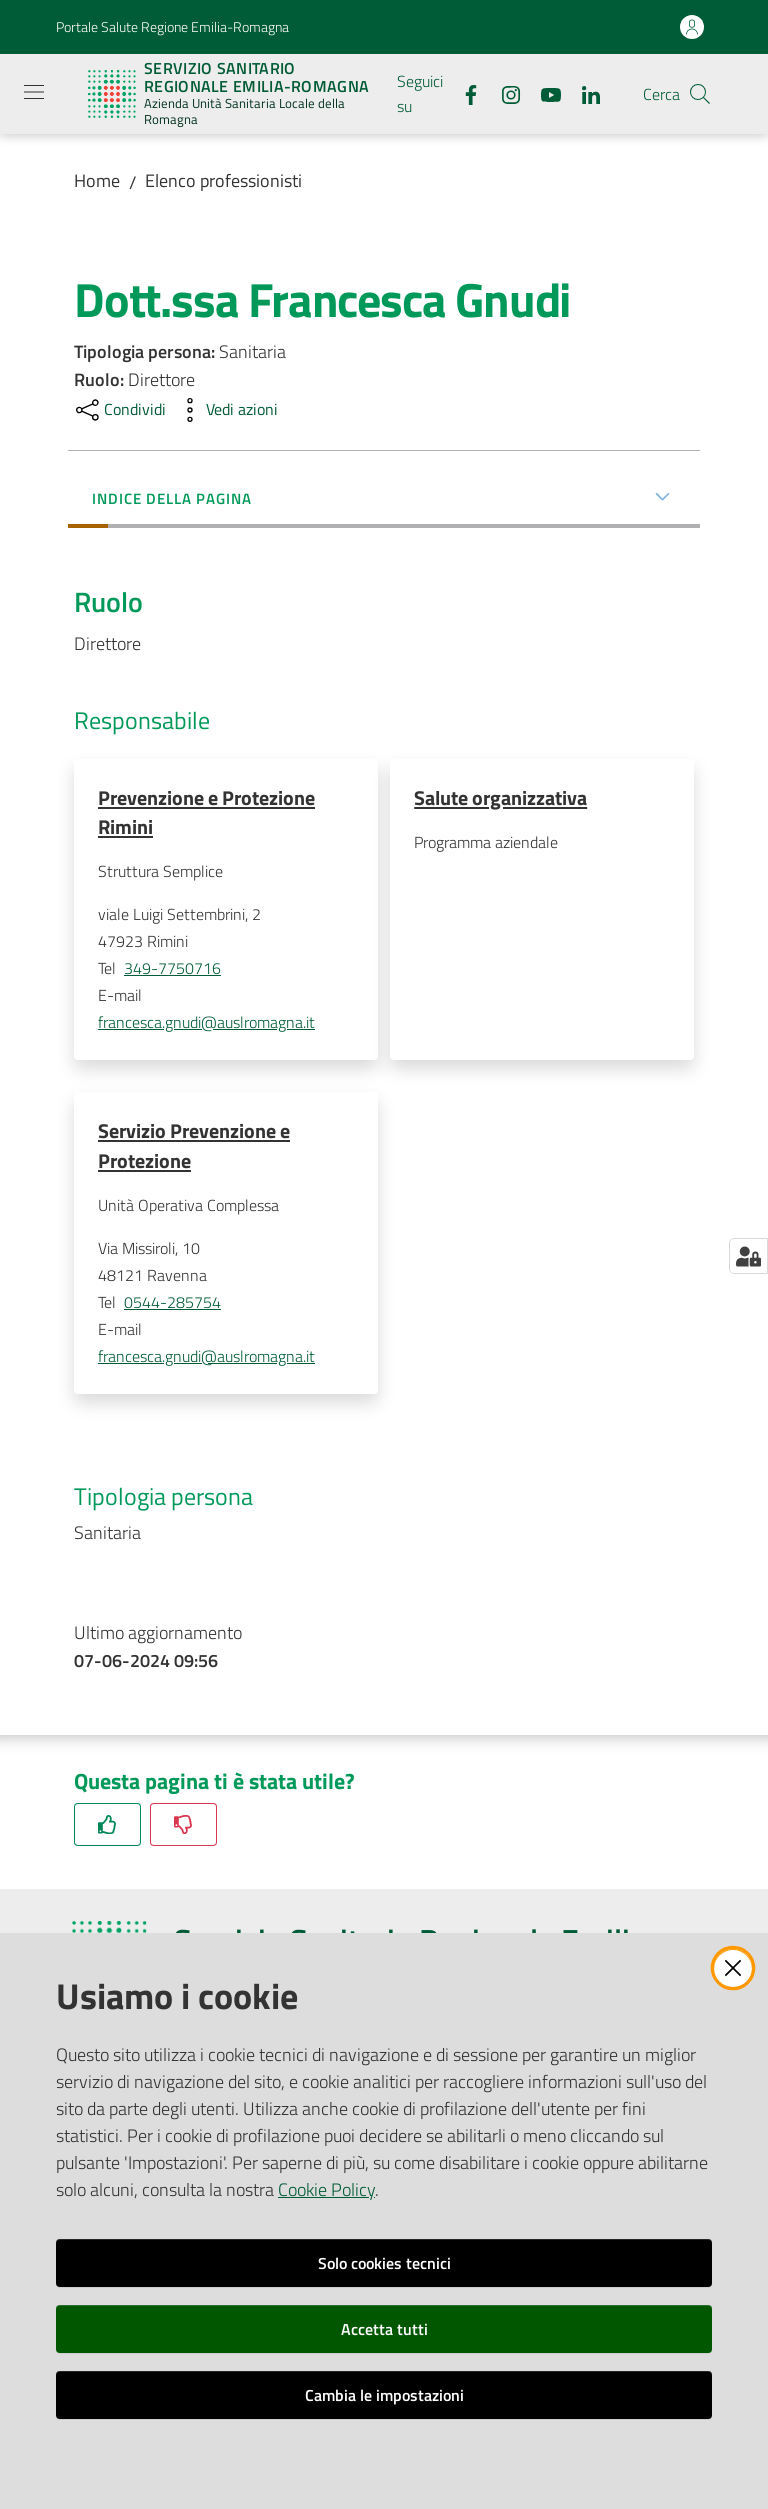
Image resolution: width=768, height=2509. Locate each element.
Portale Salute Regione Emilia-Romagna (172, 26)
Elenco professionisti (223, 180)
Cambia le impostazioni (384, 2395)
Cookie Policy (326, 2189)
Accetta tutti (384, 2329)
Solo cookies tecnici (384, 2263)
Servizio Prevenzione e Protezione (194, 1146)
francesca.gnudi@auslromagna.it (206, 1023)
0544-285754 (172, 1304)
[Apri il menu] (34, 92)
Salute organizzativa (500, 797)
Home (97, 180)
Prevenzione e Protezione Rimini (206, 812)
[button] (700, 94)
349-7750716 (172, 969)
